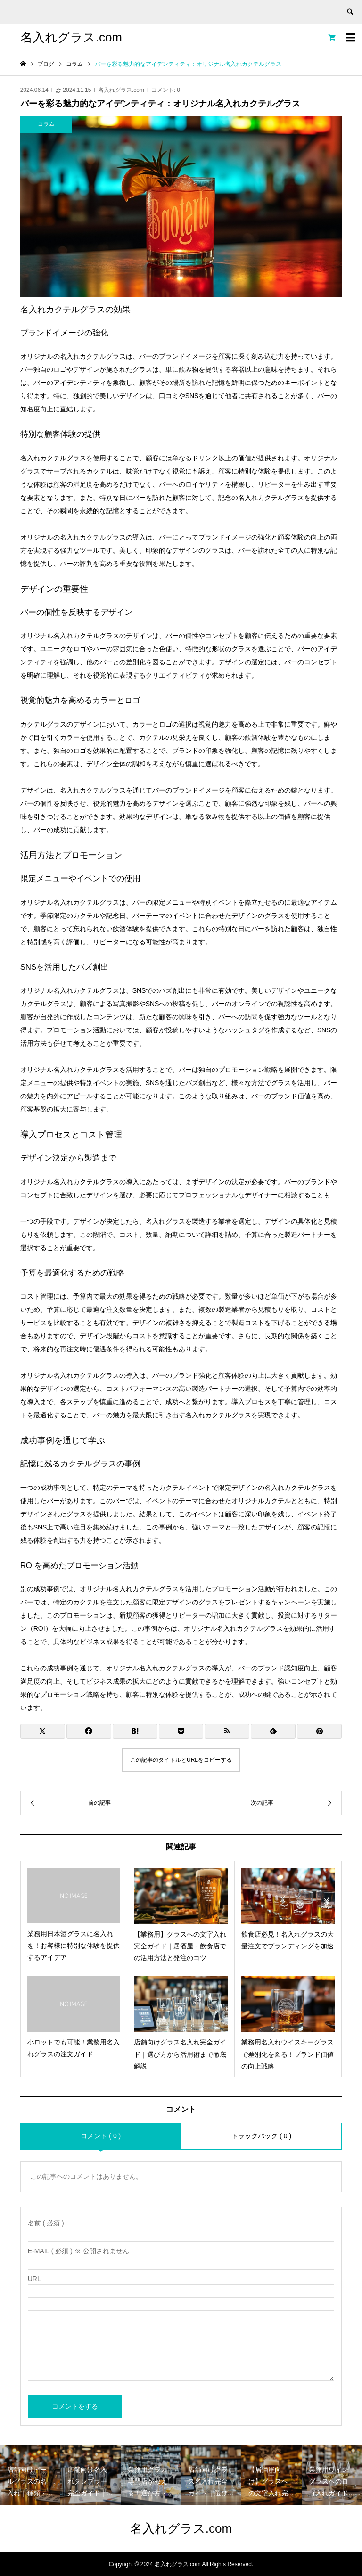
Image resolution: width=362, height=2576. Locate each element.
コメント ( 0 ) (101, 2136)
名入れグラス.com (71, 37)
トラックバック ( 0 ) (261, 2136)
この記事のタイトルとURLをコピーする (181, 1760)
